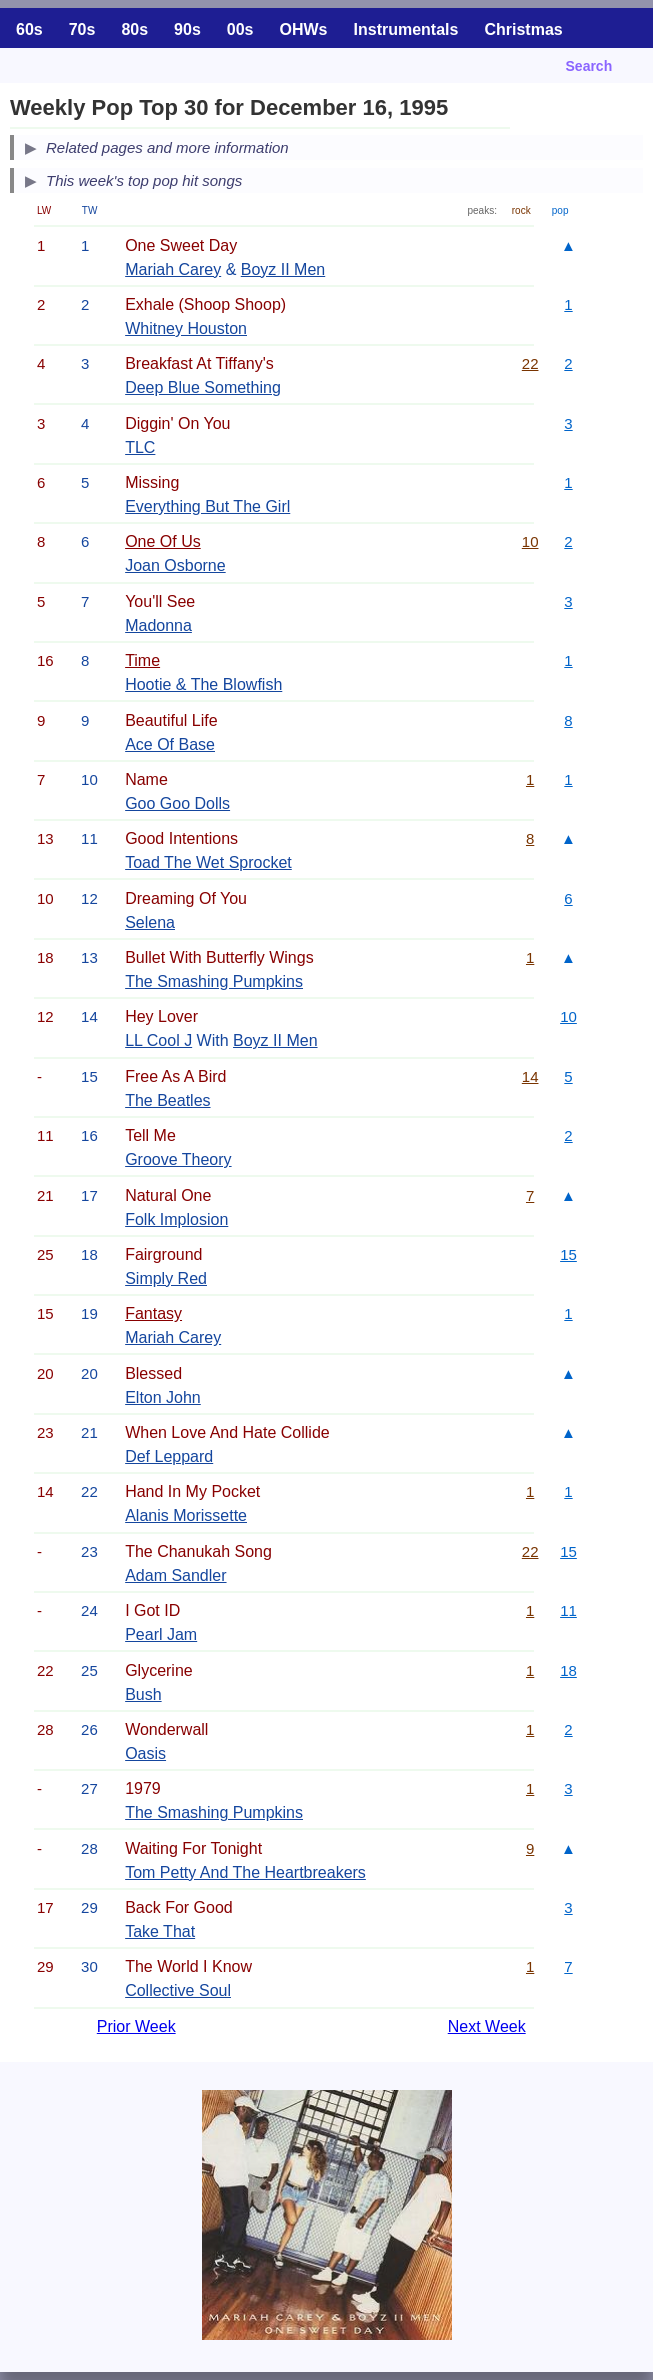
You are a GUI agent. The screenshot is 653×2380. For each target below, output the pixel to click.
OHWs (304, 29)
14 (530, 1076)
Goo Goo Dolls (177, 803)
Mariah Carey (173, 269)
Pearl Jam (161, 1634)
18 (568, 1670)
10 (530, 541)
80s (134, 29)
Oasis (145, 1753)
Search (589, 66)
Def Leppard (169, 1456)
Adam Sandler (175, 1575)
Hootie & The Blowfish (203, 684)
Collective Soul (178, 1990)
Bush (143, 1694)
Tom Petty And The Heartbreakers (245, 1872)
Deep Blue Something (203, 387)
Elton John (163, 1397)
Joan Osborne (175, 565)
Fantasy (153, 1313)
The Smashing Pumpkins (214, 981)
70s (82, 29)
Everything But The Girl (207, 506)
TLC (140, 447)
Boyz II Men (283, 269)
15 (568, 1254)
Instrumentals (406, 29)
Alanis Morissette (186, 1515)
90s (187, 29)
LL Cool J (158, 1040)
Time (142, 660)
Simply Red (166, 1278)
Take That (160, 1931)
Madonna (158, 625)
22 (530, 363)
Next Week (487, 2026)
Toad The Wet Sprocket (208, 862)
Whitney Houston (186, 328)
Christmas (523, 29)
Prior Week (136, 2026)
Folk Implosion (176, 1219)
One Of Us (163, 541)
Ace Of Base (170, 744)
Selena (150, 922)
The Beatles (167, 1100)
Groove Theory (178, 1159)
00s (240, 29)
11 (568, 1610)
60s (29, 29)
